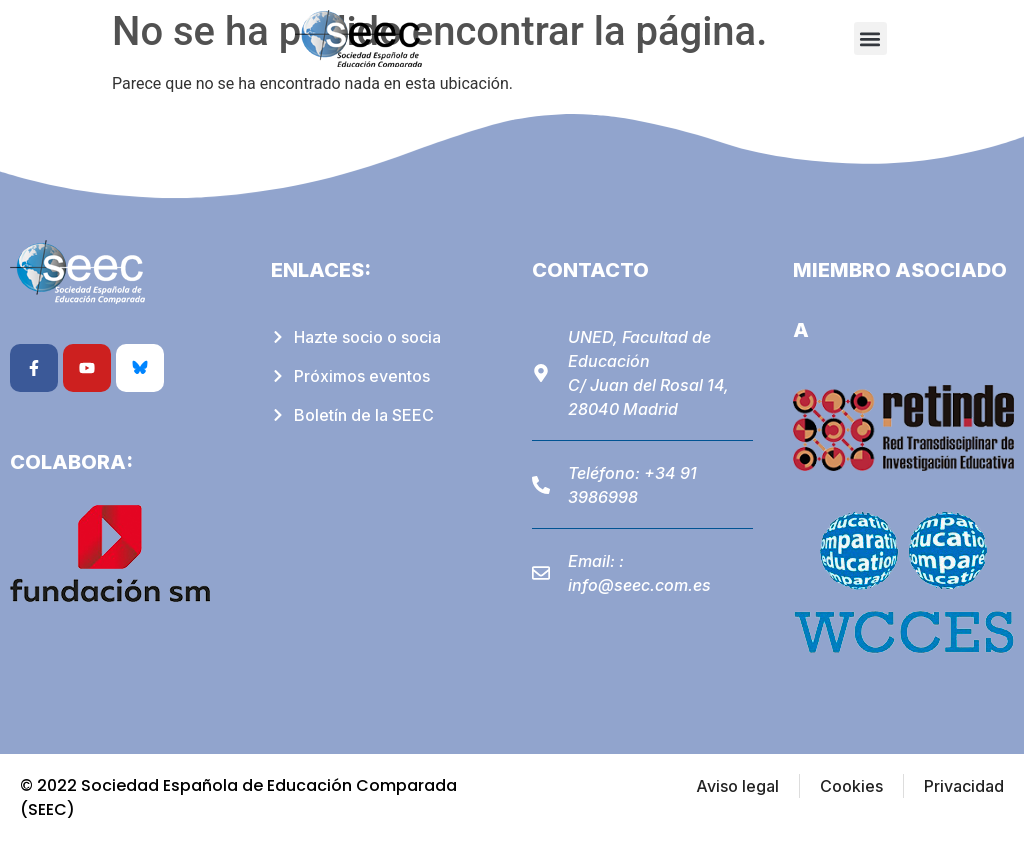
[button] (870, 38)
